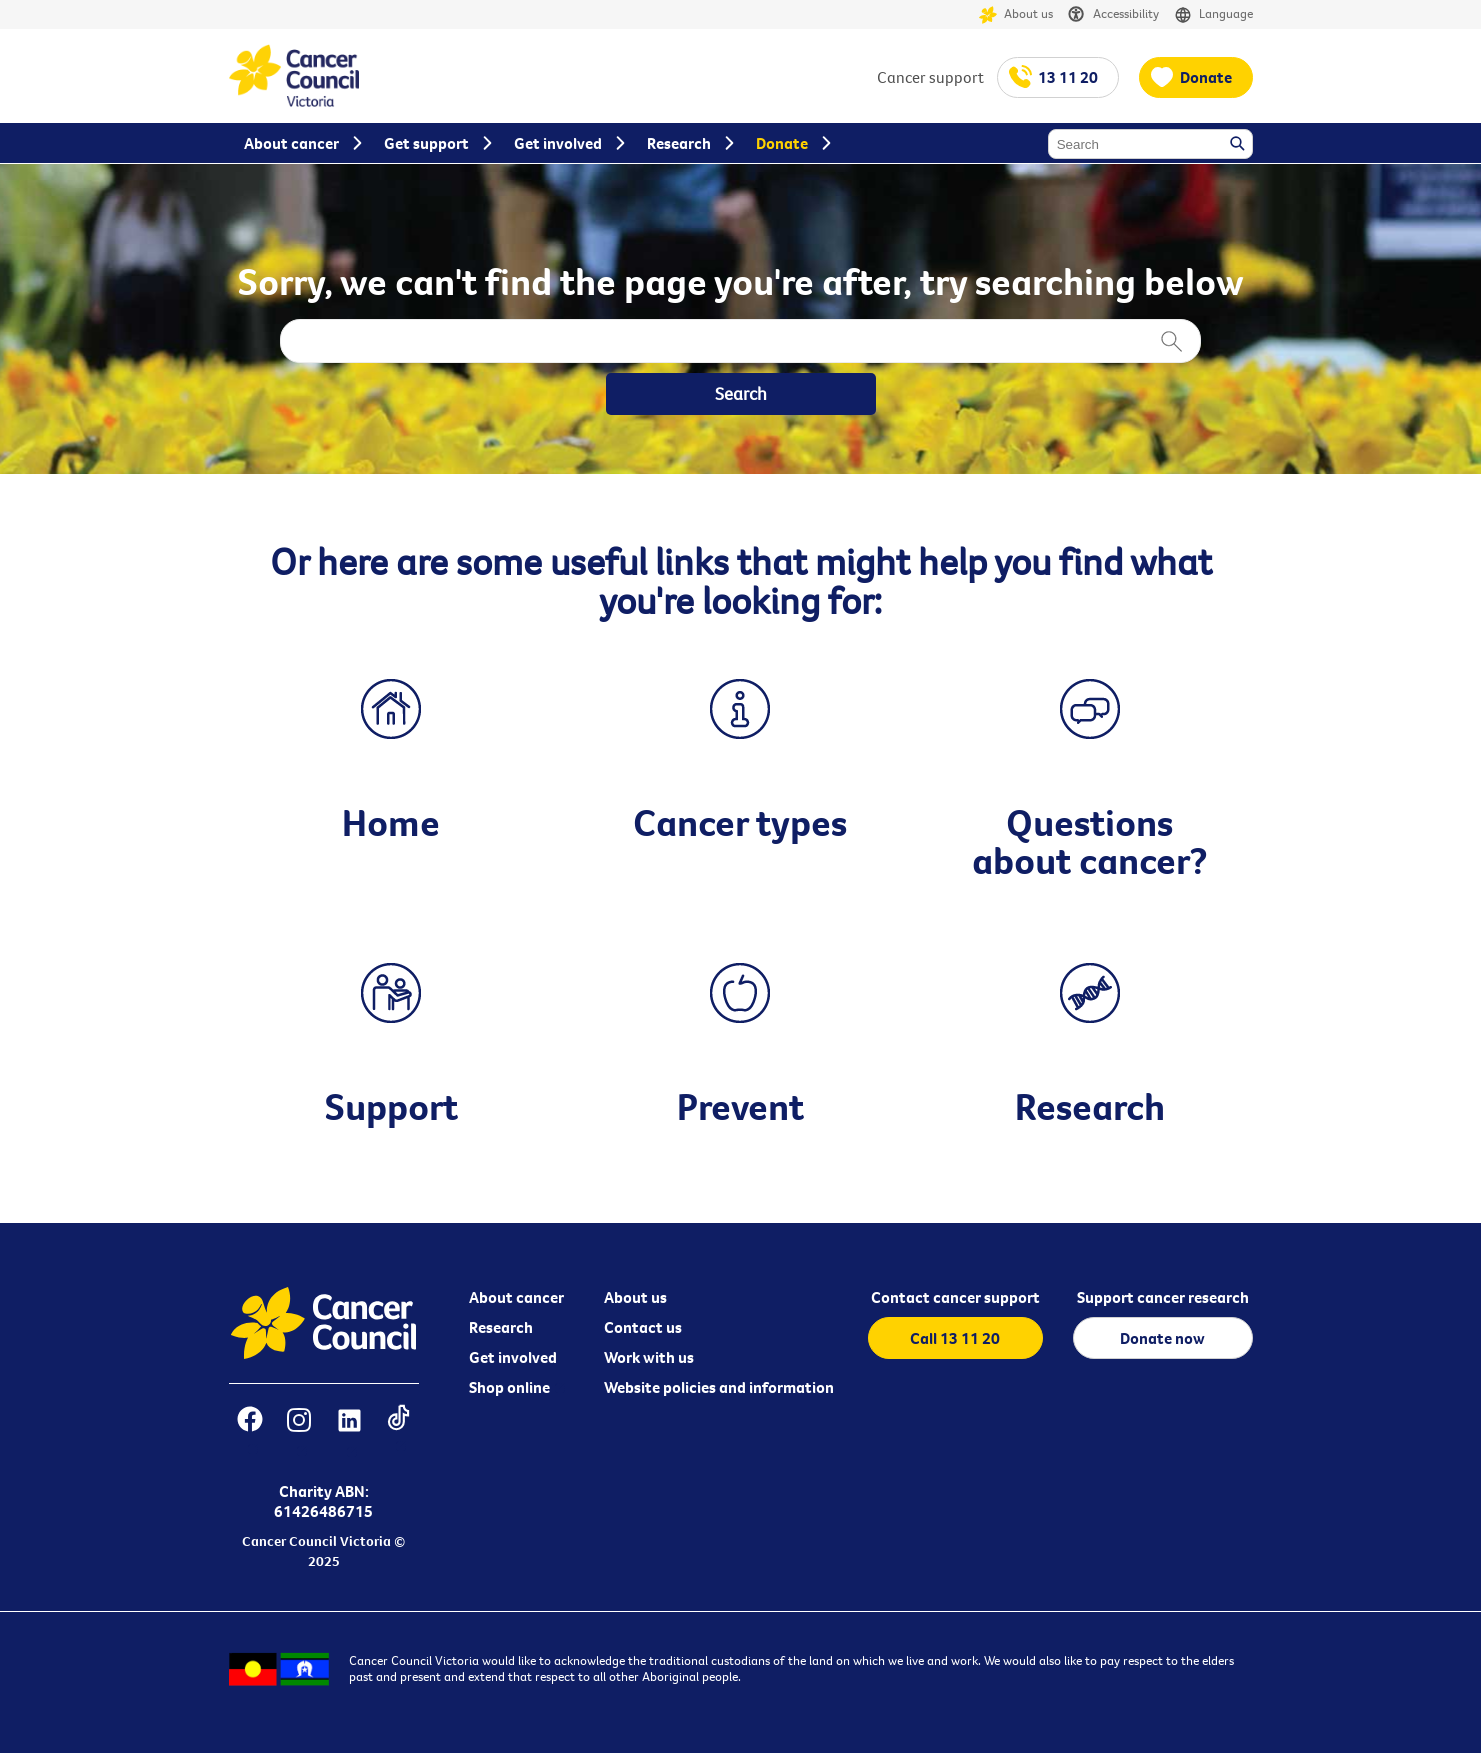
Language (1213, 14)
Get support (426, 143)
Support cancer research (1163, 1297)
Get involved (513, 1357)
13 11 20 (1068, 77)
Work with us (649, 1357)
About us (1016, 14)
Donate (1206, 77)
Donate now (1162, 1338)
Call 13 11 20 (955, 1338)
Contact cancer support (955, 1297)
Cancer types (740, 822)
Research (1090, 1106)
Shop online (509, 1387)
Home (391, 822)
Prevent (740, 1106)
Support (391, 1106)
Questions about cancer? (1090, 841)
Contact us (643, 1327)
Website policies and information (719, 1387)
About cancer (516, 1297)
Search (1239, 145)
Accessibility (1113, 14)
